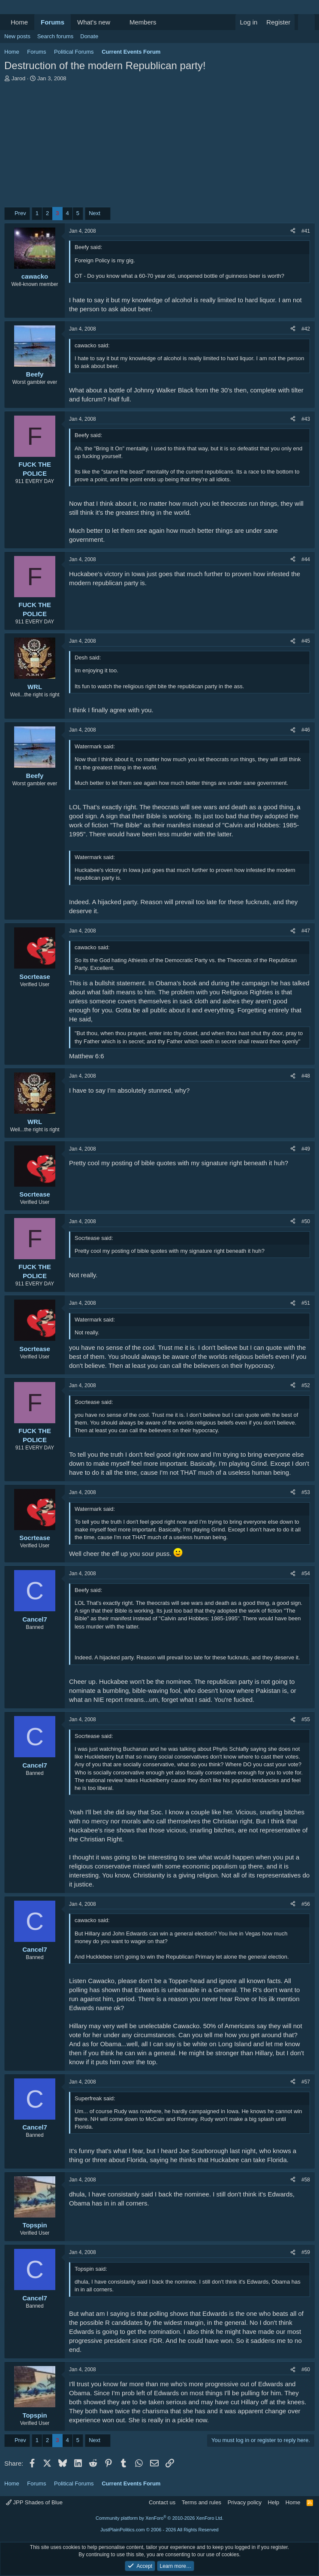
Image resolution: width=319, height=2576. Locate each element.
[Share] (292, 231)
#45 (305, 641)
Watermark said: (95, 746)
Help (274, 2502)
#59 (305, 2252)
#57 (305, 2082)
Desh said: (88, 657)
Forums (52, 22)
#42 (305, 329)
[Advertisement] (159, 147)
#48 (305, 1076)
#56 (305, 1904)
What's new (93, 22)
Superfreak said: (95, 2098)
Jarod (19, 78)
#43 (305, 419)
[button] (117, 22)
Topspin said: (91, 2269)
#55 (305, 1719)
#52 (305, 1385)
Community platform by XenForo (159, 2518)
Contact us (162, 2502)
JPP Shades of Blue (34, 2502)
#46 (305, 730)
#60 (305, 2369)
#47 (305, 931)
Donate (89, 36)
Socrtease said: (94, 1238)
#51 (305, 1303)
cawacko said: (92, 345)
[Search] (306, 22)
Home (19, 22)
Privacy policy (245, 2502)
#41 (305, 231)
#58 (305, 2180)
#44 (305, 559)
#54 (305, 1574)
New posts (17, 36)
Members (142, 22)
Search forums (55, 36)
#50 (305, 1221)
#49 (305, 1149)
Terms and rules (201, 2502)
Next (94, 213)
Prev (20, 213)
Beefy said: (88, 247)
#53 (305, 1492)
